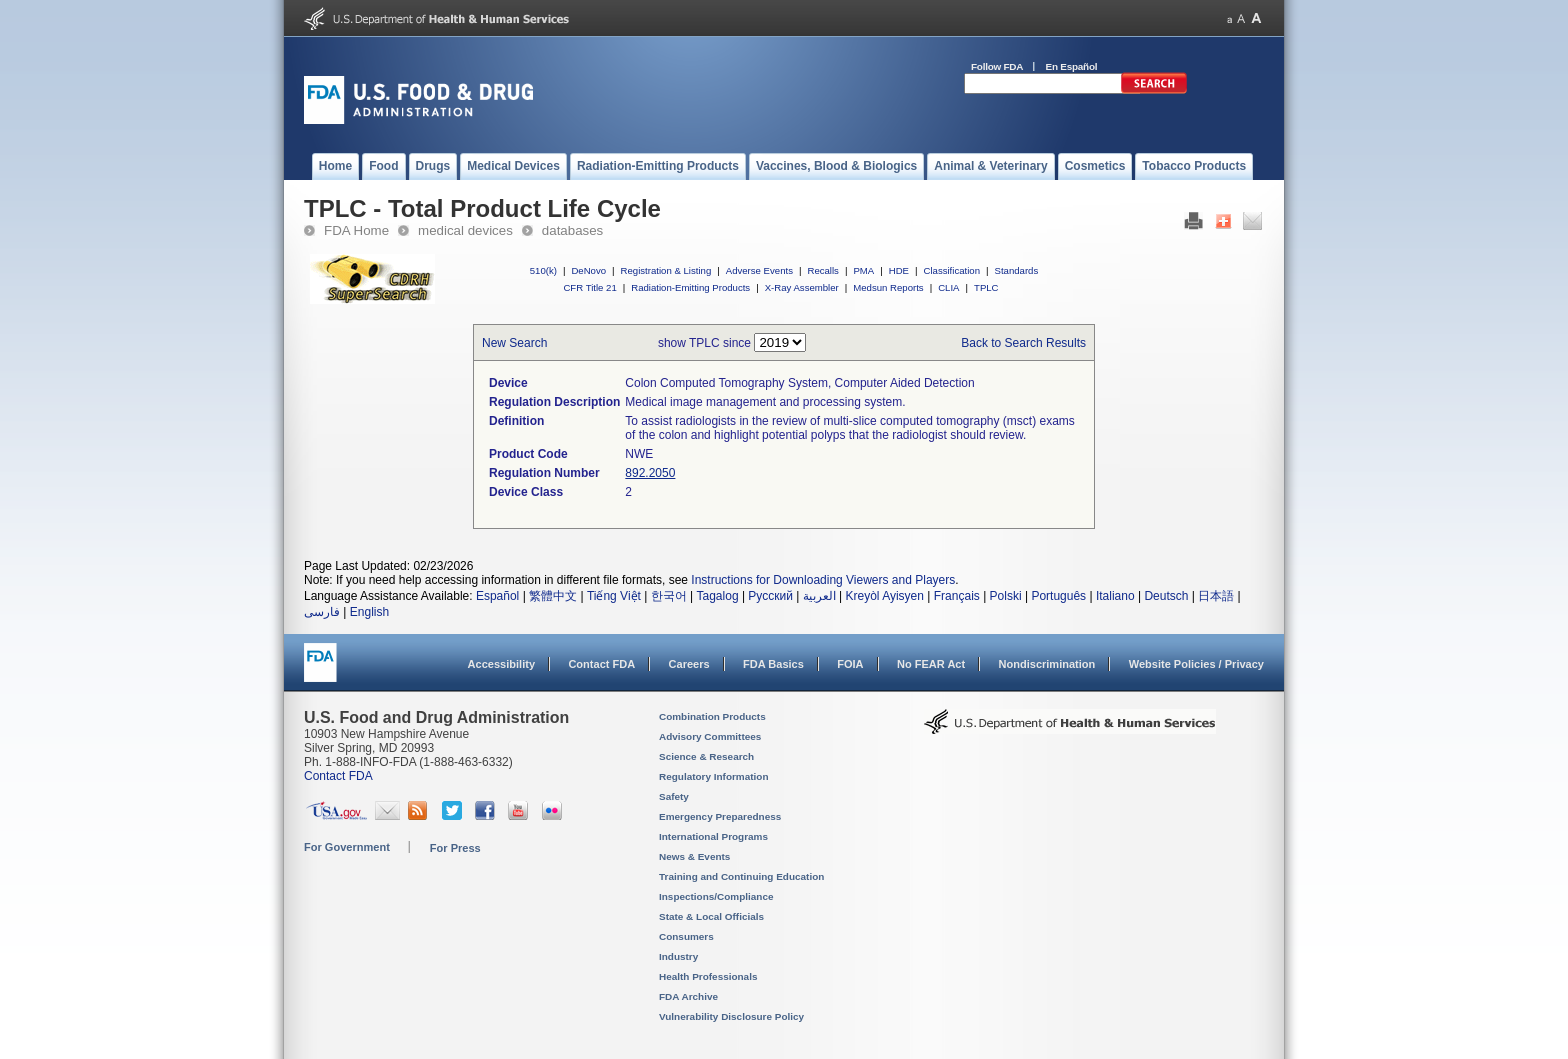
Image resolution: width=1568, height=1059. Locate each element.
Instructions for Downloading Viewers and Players (823, 580)
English (369, 612)
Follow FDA (997, 66)
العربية (819, 596)
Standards (1017, 270)
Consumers (686, 936)
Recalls (822, 270)
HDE (899, 270)
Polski (1006, 596)
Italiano (1115, 596)
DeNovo (588, 270)
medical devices (465, 230)
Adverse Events (759, 270)
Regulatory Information (714, 776)
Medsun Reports (888, 287)
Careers (689, 664)
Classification (951, 270)
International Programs (713, 836)
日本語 (1216, 596)
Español (497, 596)
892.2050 (650, 473)
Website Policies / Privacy (1196, 664)
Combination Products (712, 716)
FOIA (850, 664)
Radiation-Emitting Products (690, 287)
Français (957, 596)
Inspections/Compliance (716, 896)
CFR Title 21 (589, 287)
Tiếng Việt (614, 596)
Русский (770, 596)
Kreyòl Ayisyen (884, 596)
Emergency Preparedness (720, 816)
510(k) (543, 270)
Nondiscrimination (1047, 664)
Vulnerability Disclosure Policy (731, 1016)
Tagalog (718, 596)
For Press (455, 848)
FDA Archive (688, 996)
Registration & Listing (666, 270)
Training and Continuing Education (741, 876)
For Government (347, 847)
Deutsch (1166, 596)
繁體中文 (553, 596)
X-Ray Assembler (802, 287)
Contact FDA (601, 664)
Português (1058, 596)
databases (572, 230)
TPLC (986, 287)
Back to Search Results (1023, 343)
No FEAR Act (931, 664)
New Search (514, 343)
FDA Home (356, 230)
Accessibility (501, 664)
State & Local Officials (711, 916)
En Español (1072, 66)
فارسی (322, 612)
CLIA (948, 287)
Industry (678, 956)
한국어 (669, 596)
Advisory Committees (710, 736)
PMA (863, 270)
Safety (674, 796)
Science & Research (706, 756)
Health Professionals (708, 976)
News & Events (694, 856)
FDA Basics (773, 664)
